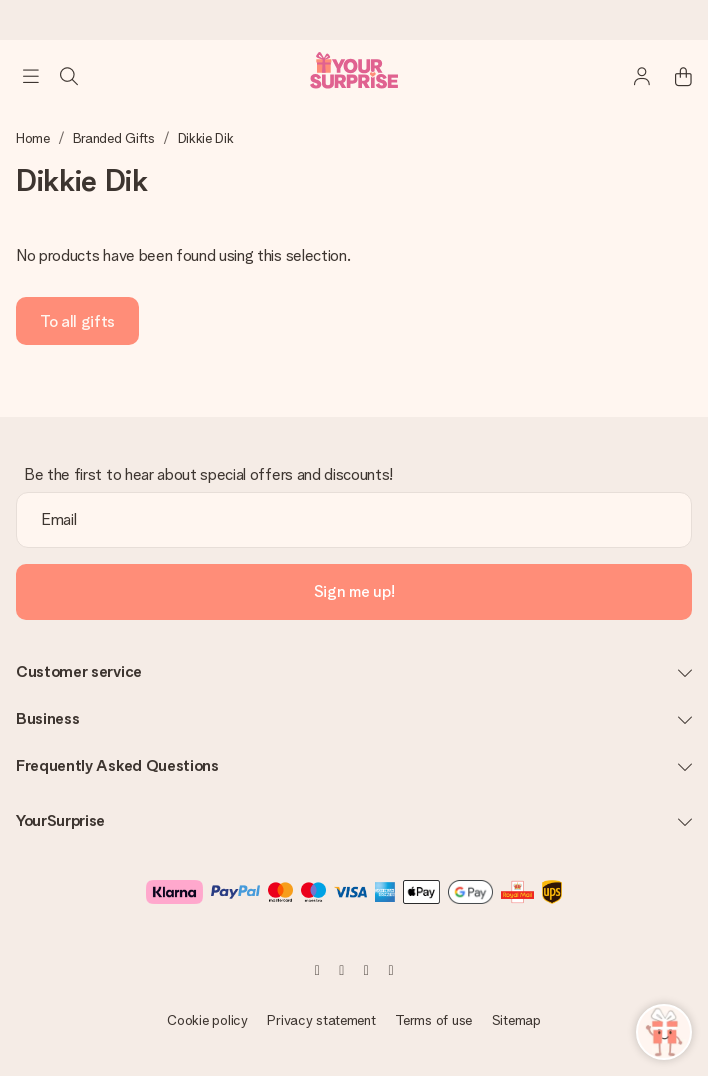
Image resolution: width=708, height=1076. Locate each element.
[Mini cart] (672, 76)
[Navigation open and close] (31, 76)
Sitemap (516, 1020)
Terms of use (433, 1020)
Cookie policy (207, 1020)
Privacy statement (321, 1020)
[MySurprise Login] (632, 76)
